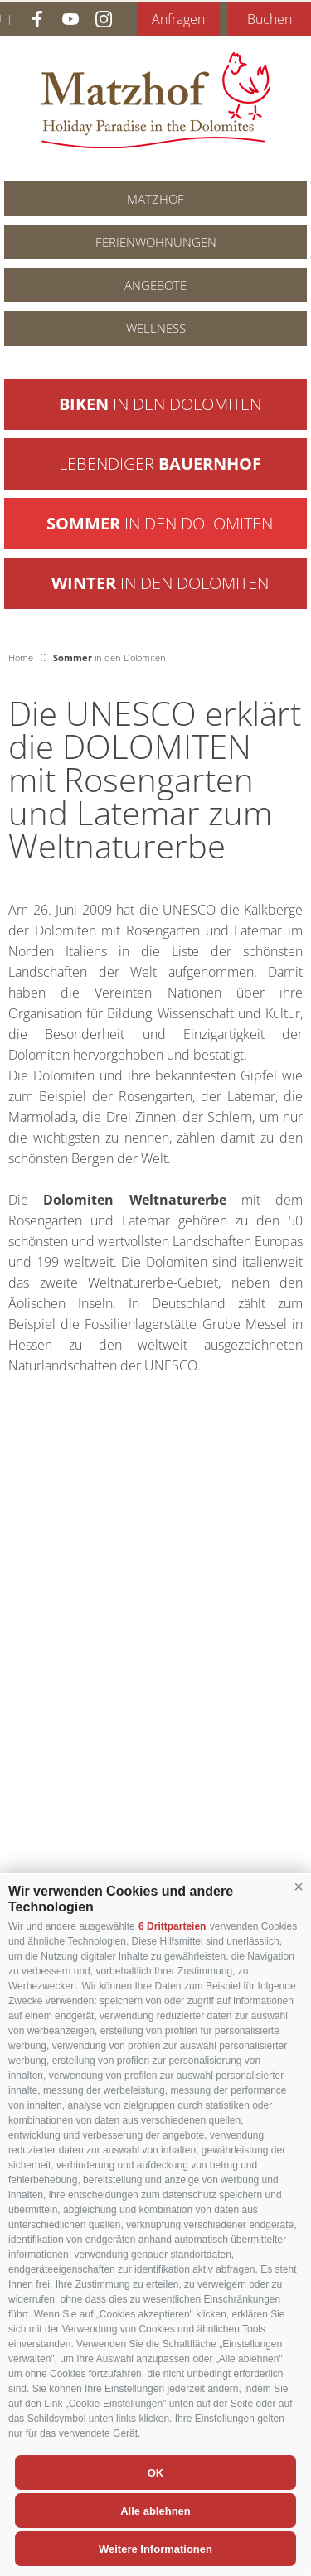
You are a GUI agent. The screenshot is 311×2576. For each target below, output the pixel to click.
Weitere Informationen (155, 2549)
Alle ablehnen (155, 2511)
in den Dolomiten (160, 404)
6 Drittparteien (172, 1926)
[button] (298, 1887)
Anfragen (178, 19)
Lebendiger (160, 463)
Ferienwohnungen (155, 242)
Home (20, 657)
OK (156, 2473)
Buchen (269, 19)
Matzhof (155, 100)
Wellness (156, 328)
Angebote (155, 285)
